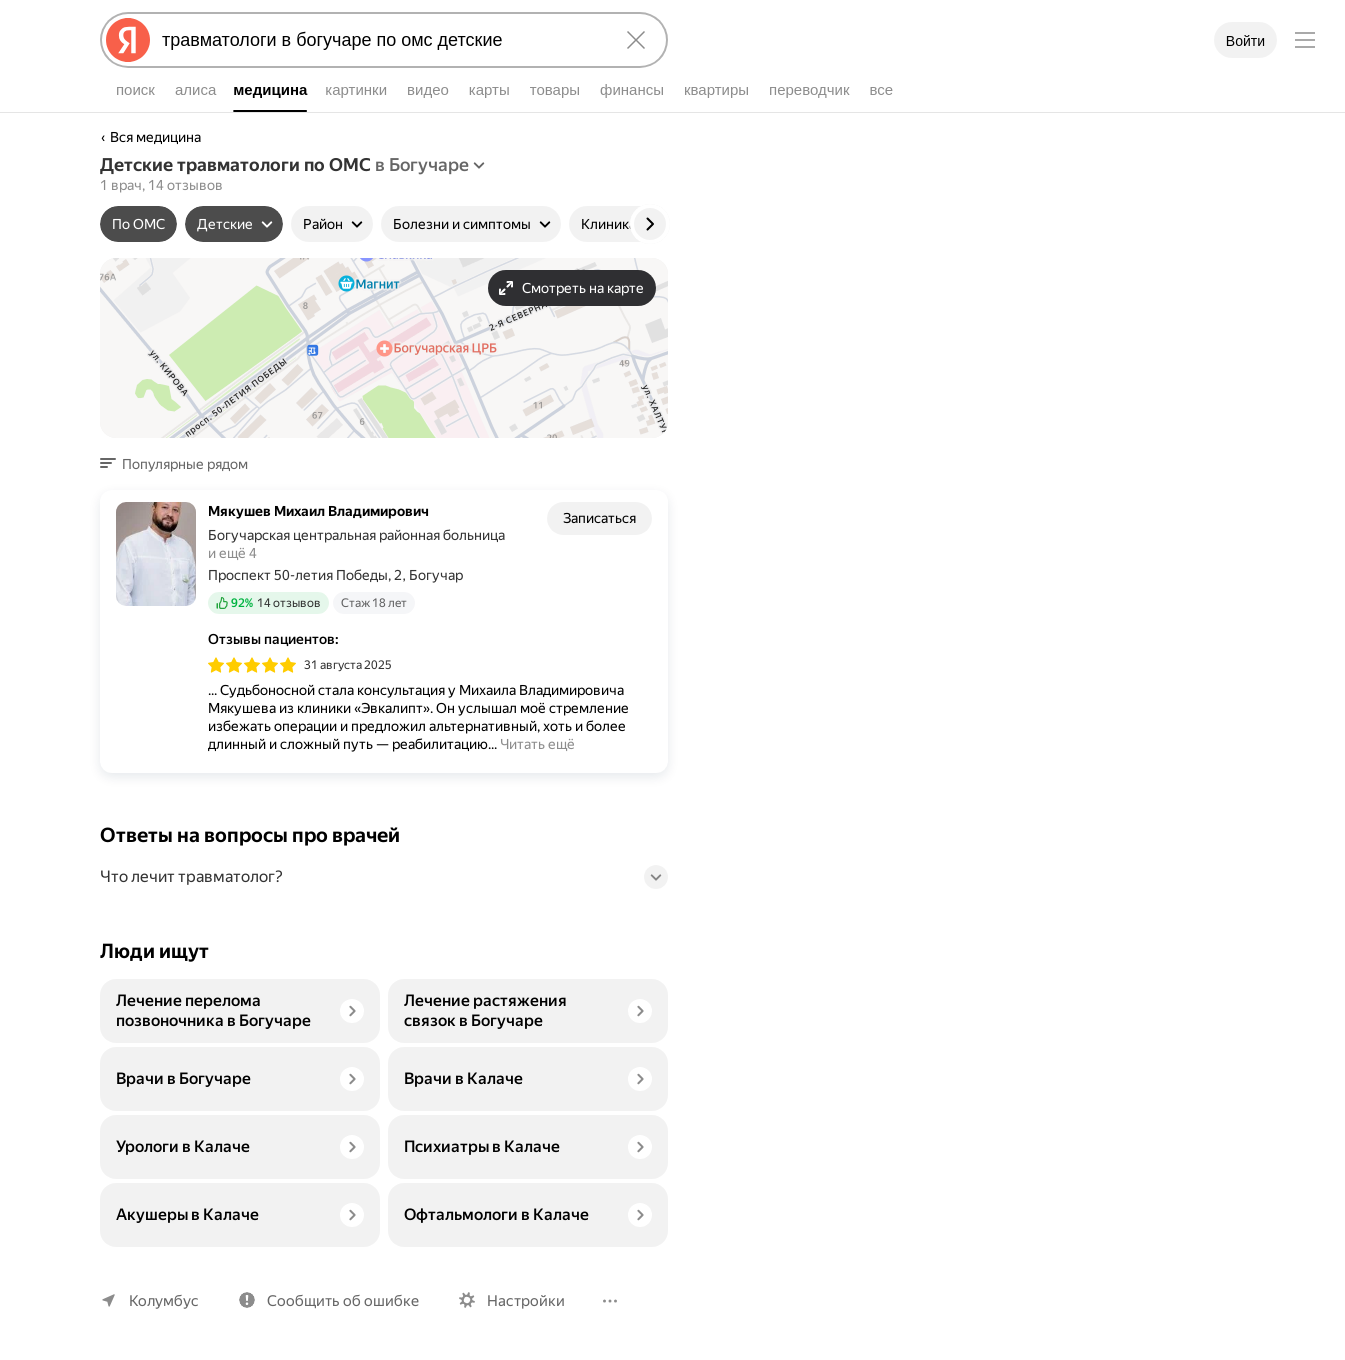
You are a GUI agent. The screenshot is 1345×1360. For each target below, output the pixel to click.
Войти (1245, 41)
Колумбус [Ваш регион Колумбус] (164, 1301)
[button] (180, 464)
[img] (252, 664)
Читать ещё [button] (537, 744)
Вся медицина (155, 137)
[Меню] (1305, 40)
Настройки (526, 1301)
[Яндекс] (128, 40)
